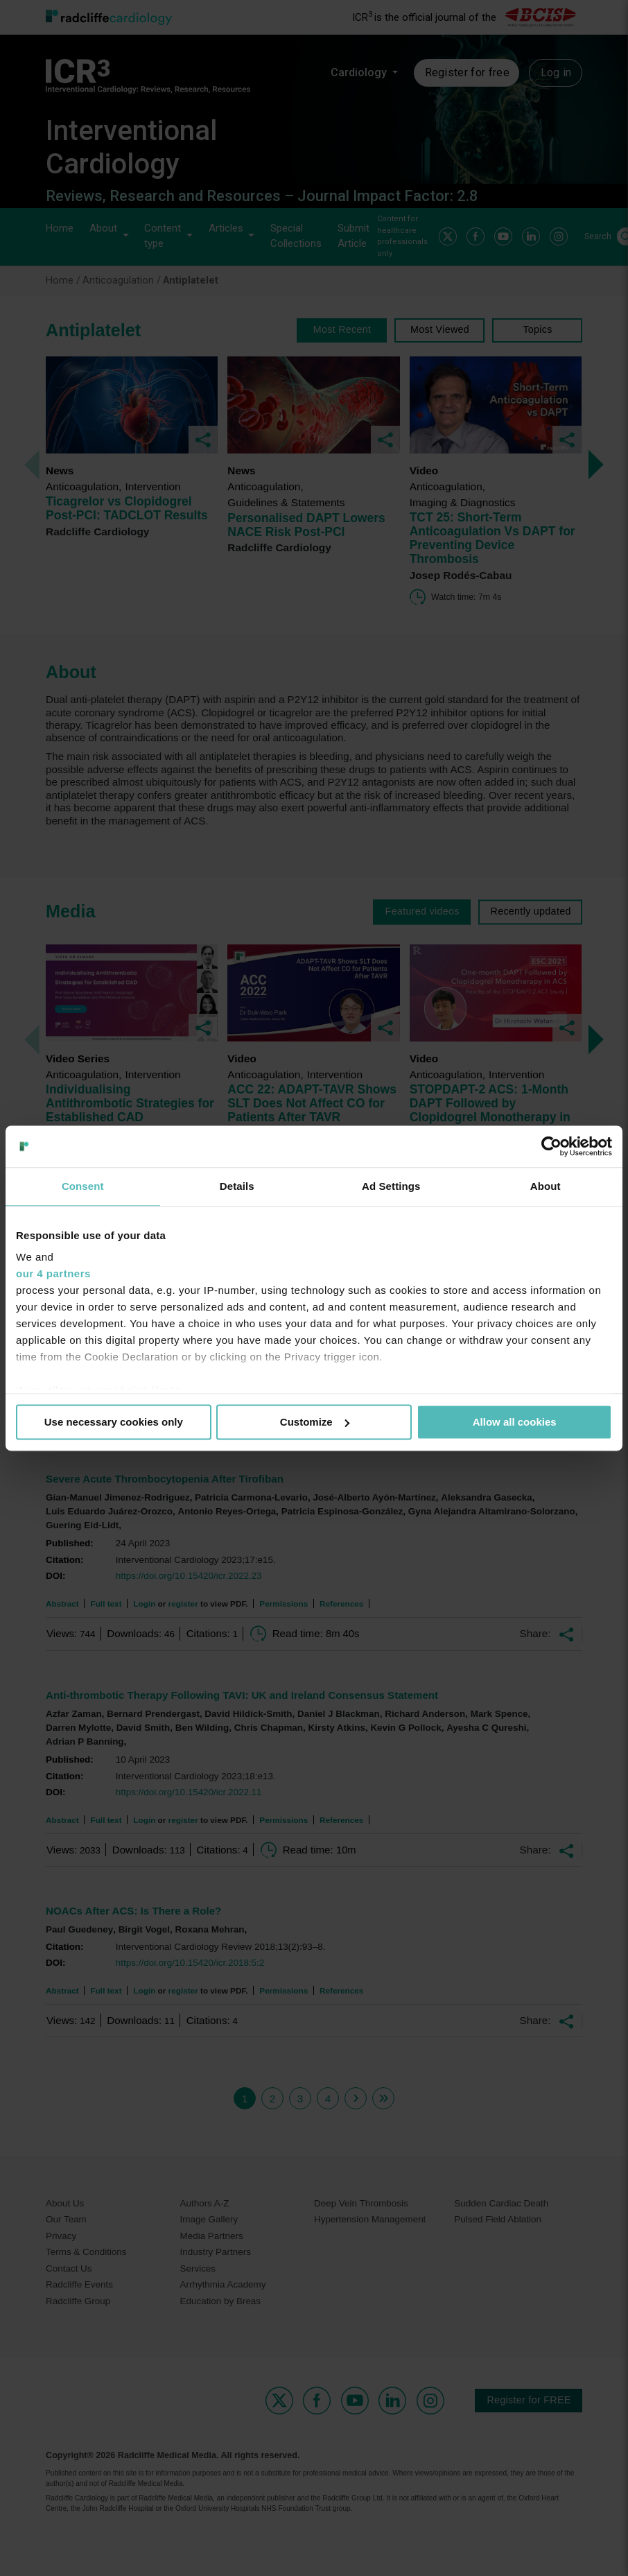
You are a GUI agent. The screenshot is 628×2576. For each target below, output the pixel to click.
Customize (314, 1422)
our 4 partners (53, 1273)
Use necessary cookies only (113, 1422)
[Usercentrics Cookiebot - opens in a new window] (551, 1146)
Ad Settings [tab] (391, 1186)
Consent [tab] (83, 1186)
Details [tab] (237, 1186)
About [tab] (545, 1186)
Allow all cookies (515, 1422)
